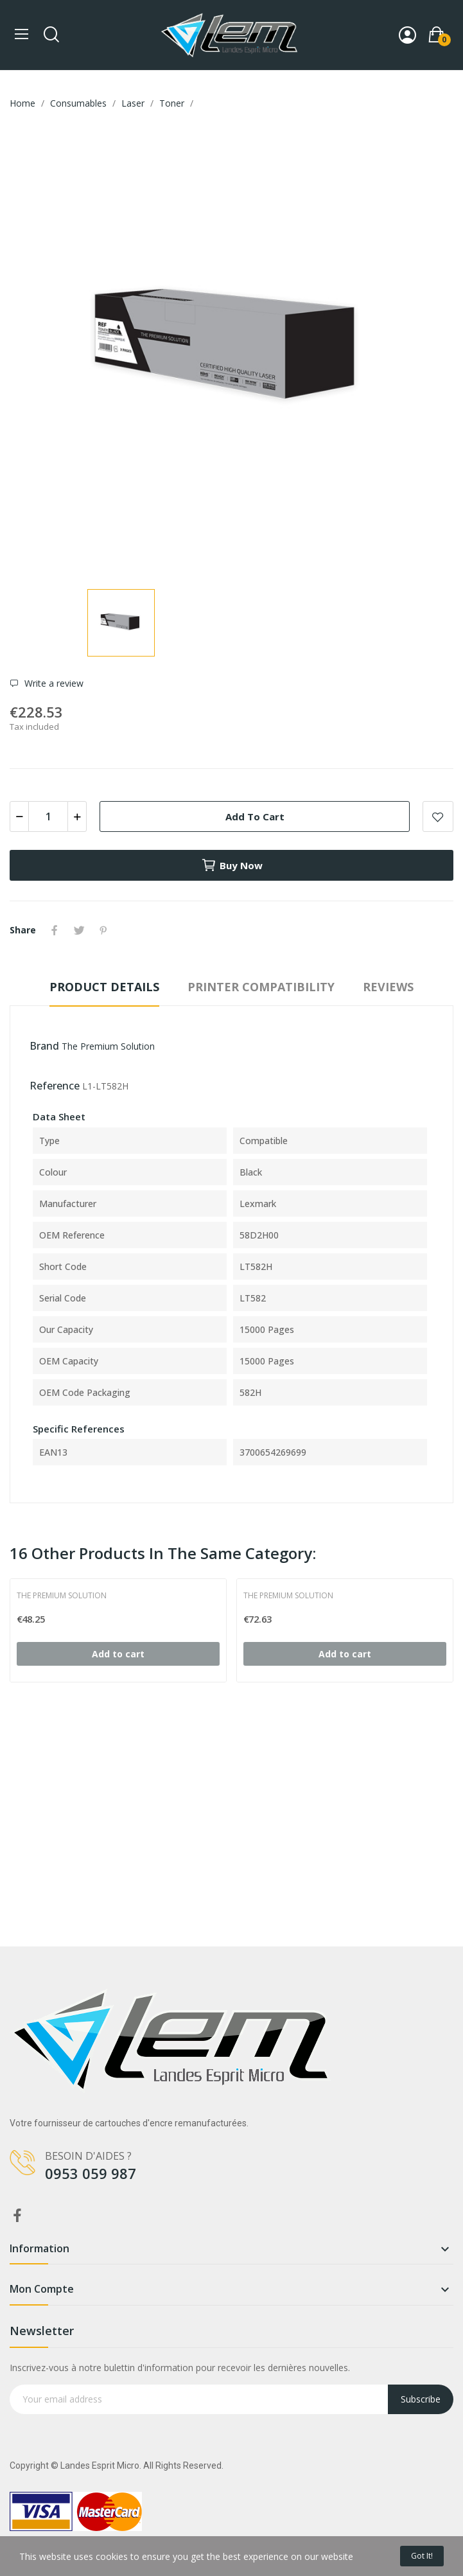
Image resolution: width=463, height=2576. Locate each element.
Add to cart (254, 816)
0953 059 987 (90, 2173)
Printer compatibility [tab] (261, 986)
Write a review (52, 683)
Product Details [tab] (104, 986)
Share (54, 930)
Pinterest (103, 930)
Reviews (388, 986)
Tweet (79, 930)
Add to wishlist (438, 816)
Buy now (232, 865)
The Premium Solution (108, 1046)
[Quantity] (48, 816)
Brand (44, 1046)
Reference (55, 1086)
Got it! (422, 2555)
